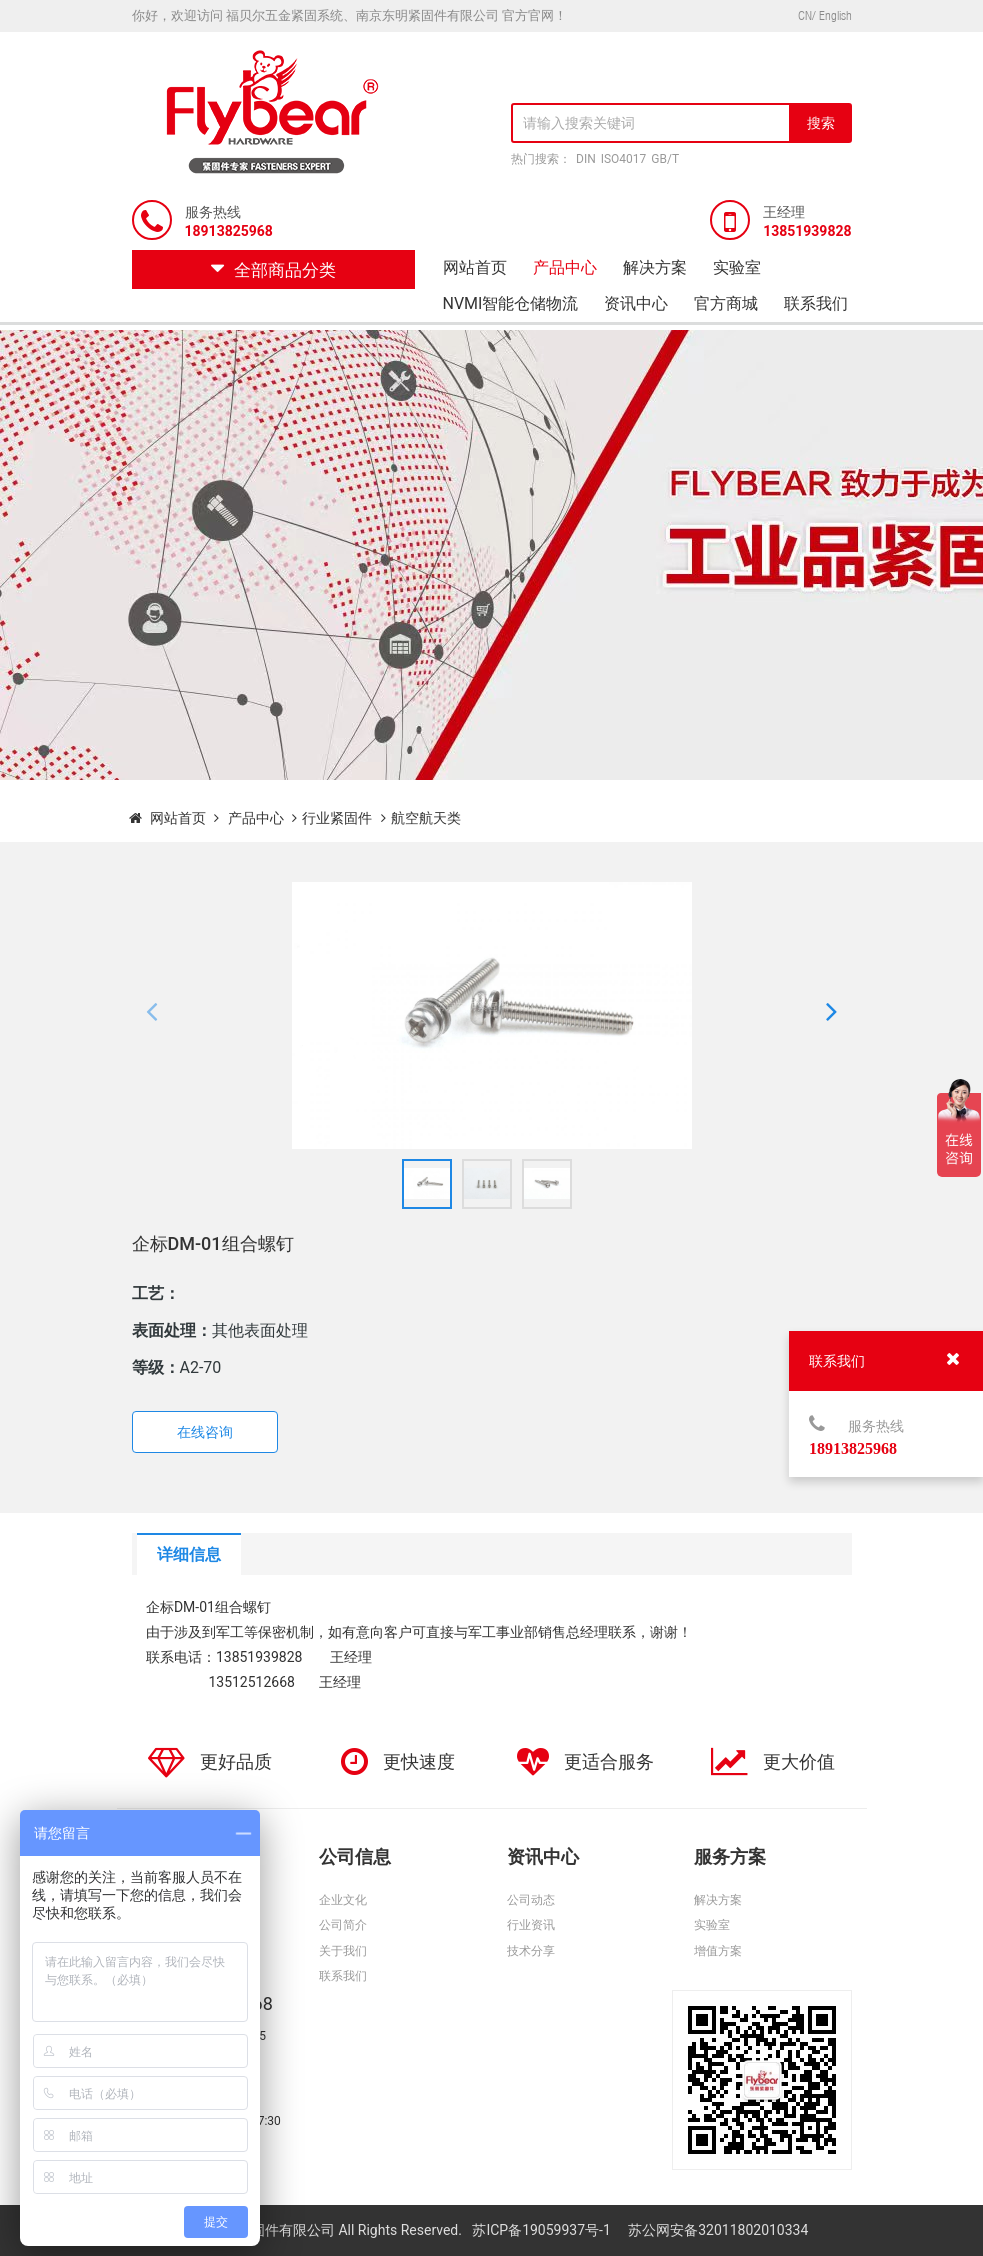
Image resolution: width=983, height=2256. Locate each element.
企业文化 (343, 1900)
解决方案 (655, 267)
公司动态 (531, 1900)
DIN (586, 159)
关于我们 (343, 1951)
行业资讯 (531, 1925)
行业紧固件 (337, 818)
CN (805, 15)
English (835, 15)
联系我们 (816, 303)
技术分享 (531, 1951)
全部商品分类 (273, 270)
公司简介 (343, 1925)
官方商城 (726, 303)
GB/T (665, 159)
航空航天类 (426, 818)
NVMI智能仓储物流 (511, 303)
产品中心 (565, 267)
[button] (152, 1015)
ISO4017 (624, 159)
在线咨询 (205, 1432)
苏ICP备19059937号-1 (543, 2230)
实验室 (737, 267)
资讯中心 (636, 303)
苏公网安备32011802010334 (718, 2230)
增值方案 (718, 1951)
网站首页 (475, 267)
